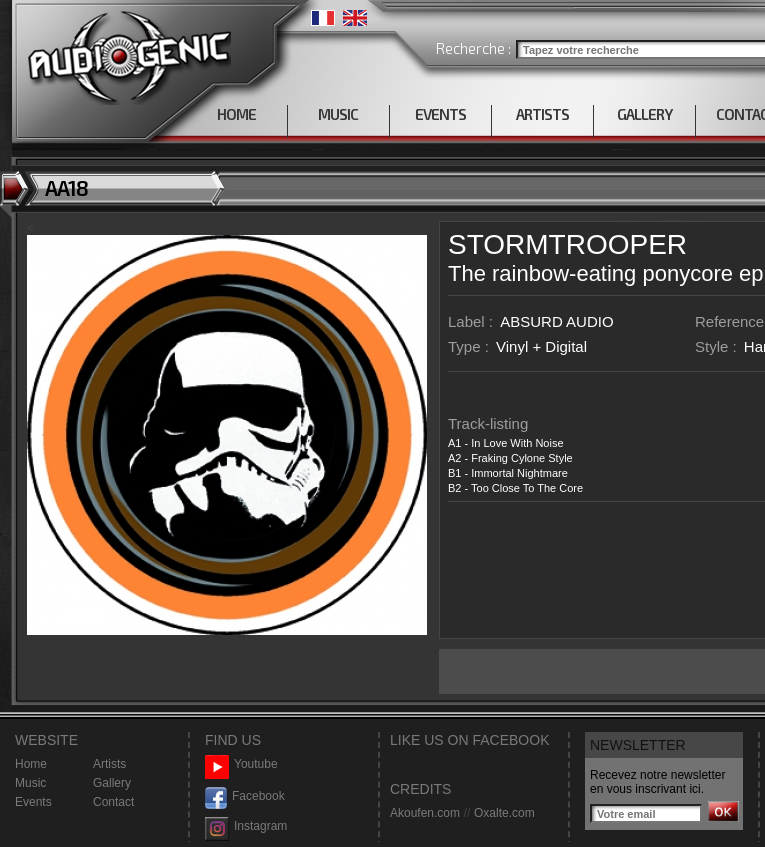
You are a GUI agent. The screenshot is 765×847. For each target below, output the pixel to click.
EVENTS (440, 114)
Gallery (112, 783)
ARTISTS (542, 114)
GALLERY (644, 114)
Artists (109, 764)
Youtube (241, 764)
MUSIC (338, 114)
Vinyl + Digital (541, 346)
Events (33, 802)
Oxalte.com (504, 813)
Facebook (245, 796)
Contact (113, 802)
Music (30, 783)
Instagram (246, 826)
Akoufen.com (425, 813)
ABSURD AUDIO (556, 321)
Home (31, 764)
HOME (236, 114)
